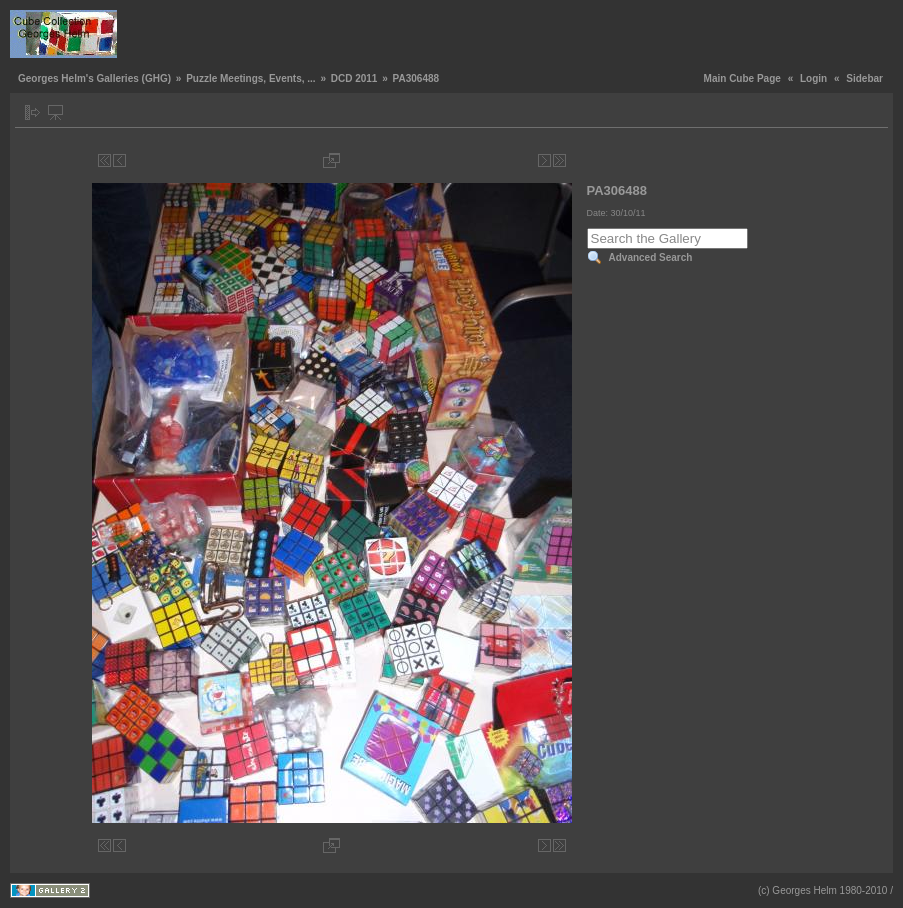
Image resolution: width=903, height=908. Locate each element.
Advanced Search (651, 257)
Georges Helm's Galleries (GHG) (94, 78)
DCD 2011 (354, 78)
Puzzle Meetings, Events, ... (250, 78)
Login (813, 78)
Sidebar (864, 78)
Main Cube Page (742, 78)
